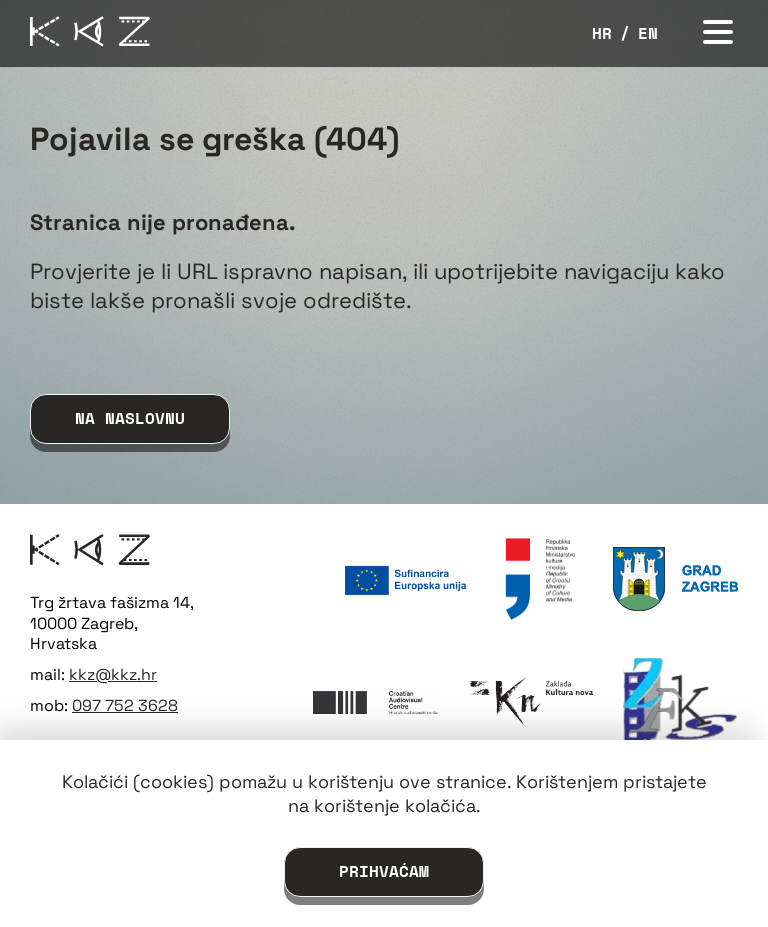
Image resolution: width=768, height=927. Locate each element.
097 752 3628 (125, 705)
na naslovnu (130, 418)
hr (602, 33)
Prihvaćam (384, 871)
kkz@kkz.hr (113, 674)
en (648, 33)
